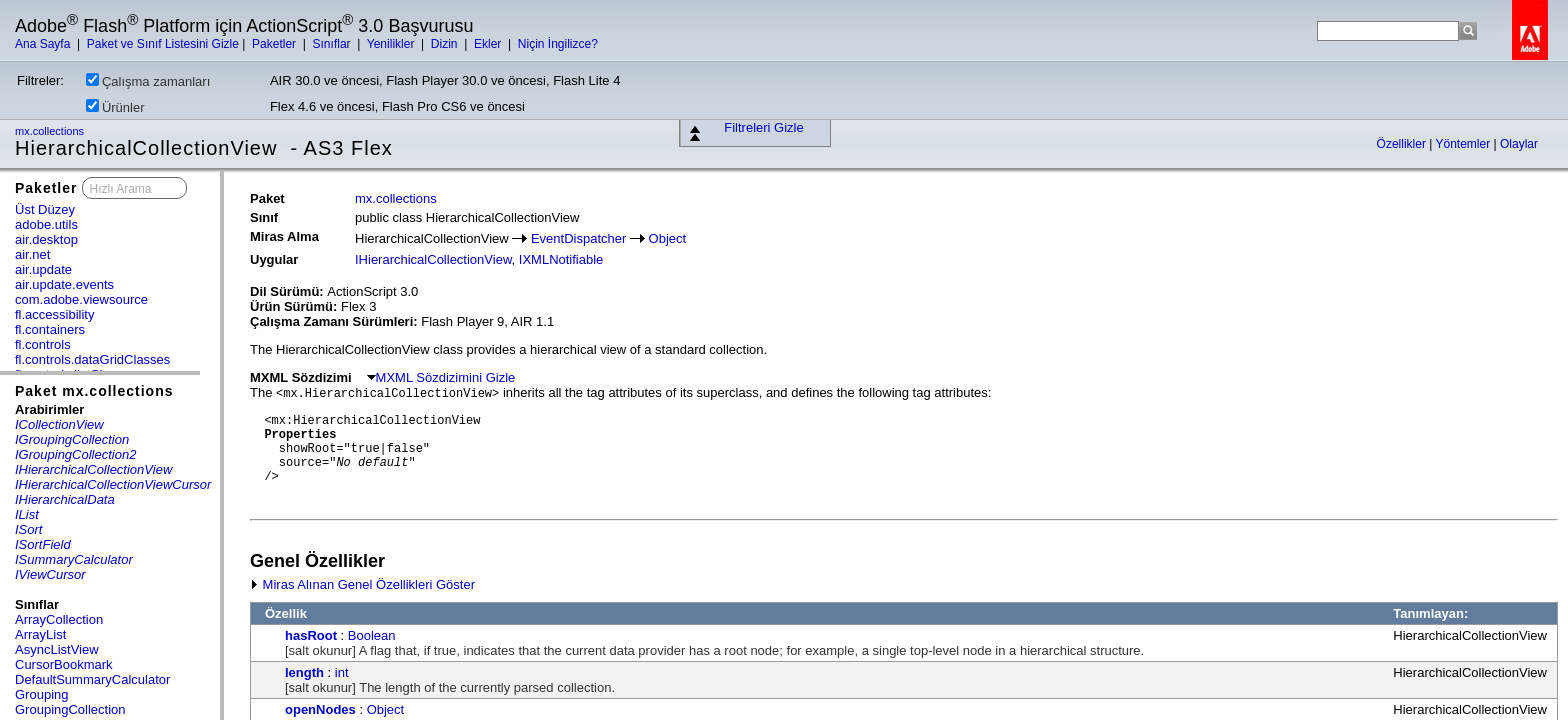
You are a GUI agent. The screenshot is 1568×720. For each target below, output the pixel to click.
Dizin (446, 44)
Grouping (41, 694)
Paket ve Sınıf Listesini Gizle (163, 44)
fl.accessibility (54, 314)
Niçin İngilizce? (558, 44)
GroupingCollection (70, 709)
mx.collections (51, 131)
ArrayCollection (59, 619)
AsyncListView (57, 649)
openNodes (320, 709)
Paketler (275, 44)
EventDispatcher (578, 238)
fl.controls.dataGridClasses (92, 359)
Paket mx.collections (94, 391)
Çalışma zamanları (148, 81)
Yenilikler (392, 44)
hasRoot (311, 635)
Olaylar (1519, 144)
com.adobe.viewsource (81, 299)
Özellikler (1403, 144)
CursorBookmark (64, 664)
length (304, 672)
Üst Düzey (45, 209)
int (342, 672)
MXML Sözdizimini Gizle (441, 377)
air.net (32, 254)
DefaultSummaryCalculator (92, 679)
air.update (43, 269)
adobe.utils (46, 224)
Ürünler (115, 107)
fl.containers (50, 329)
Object (668, 238)
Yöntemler (1465, 144)
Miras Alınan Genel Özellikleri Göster (362, 584)
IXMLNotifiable (561, 259)
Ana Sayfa (44, 44)
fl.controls (43, 344)
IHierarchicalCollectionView (433, 259)
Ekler (489, 44)
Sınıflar (333, 44)
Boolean (372, 635)
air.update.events (64, 284)
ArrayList (40, 634)
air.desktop (46, 239)
